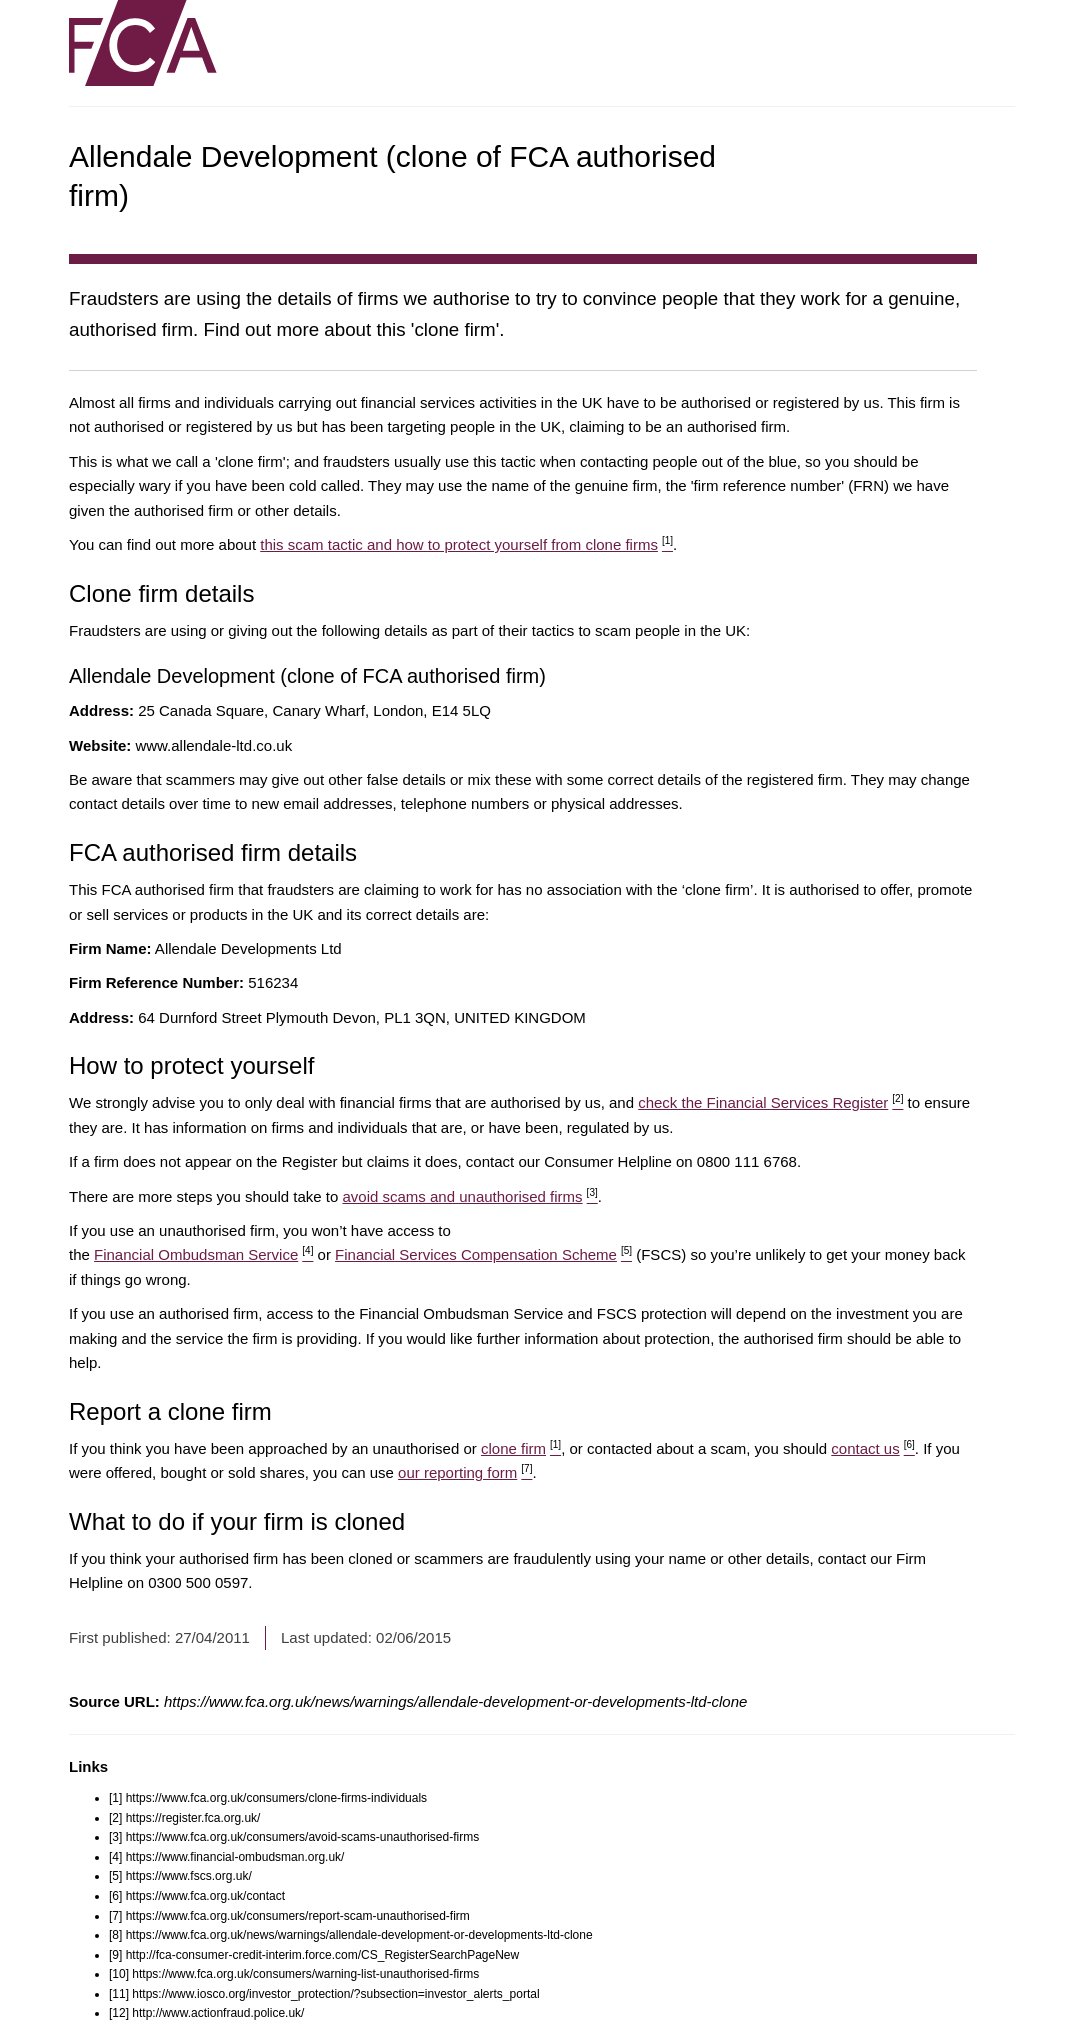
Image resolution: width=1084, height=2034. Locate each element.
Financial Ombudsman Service (203, 1254)
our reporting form (465, 1472)
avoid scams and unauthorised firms (469, 1196)
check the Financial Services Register (770, 1102)
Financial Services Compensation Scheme (483, 1254)
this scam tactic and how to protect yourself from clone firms (466, 544)
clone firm (521, 1448)
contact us (873, 1448)
